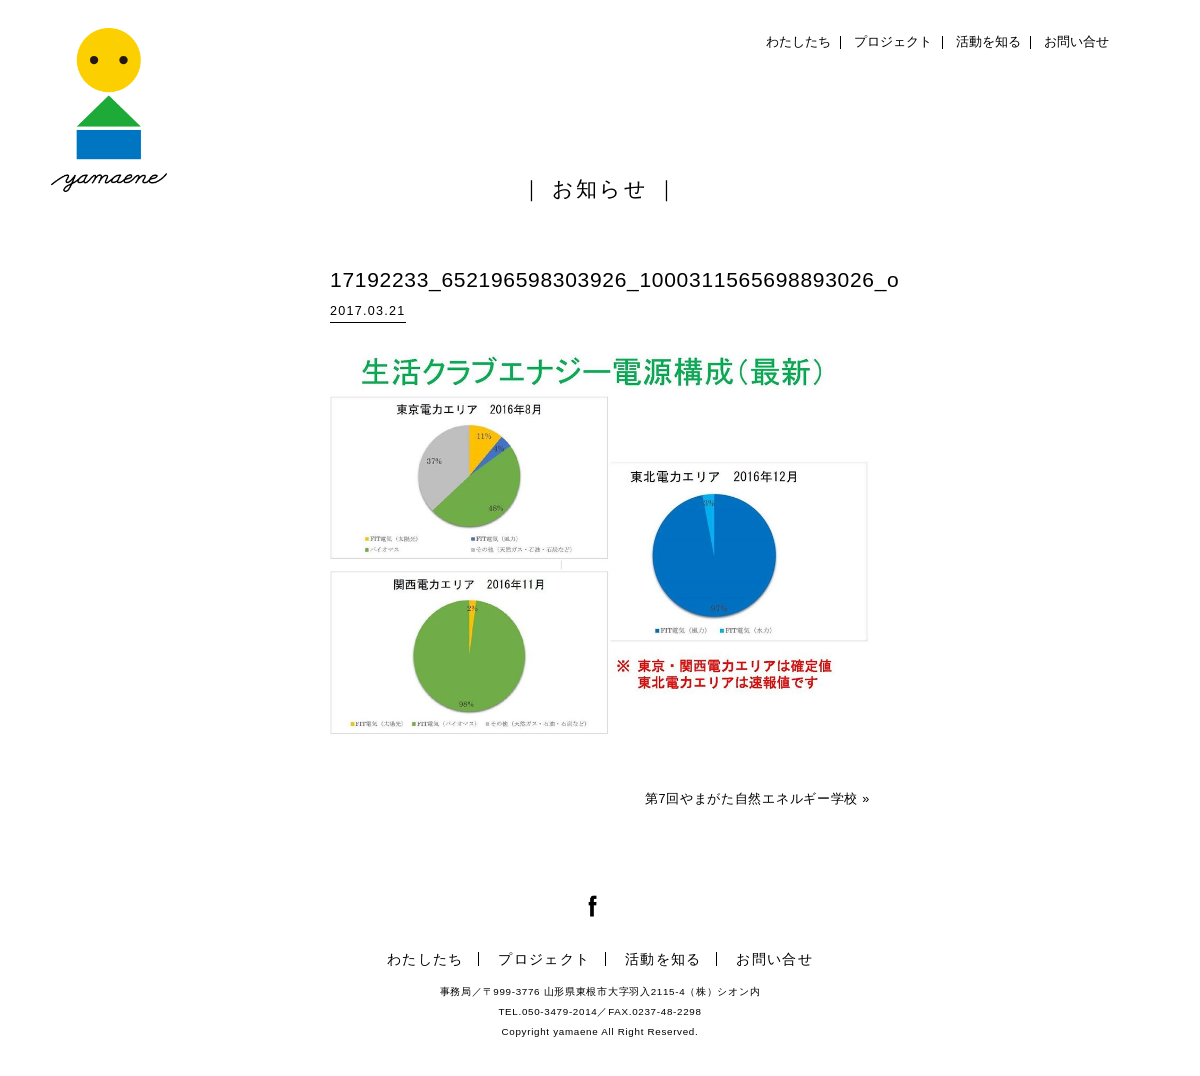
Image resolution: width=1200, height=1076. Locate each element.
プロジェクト (893, 42)
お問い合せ (1076, 42)
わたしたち (798, 42)
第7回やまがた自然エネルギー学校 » (757, 799)
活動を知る (988, 42)
